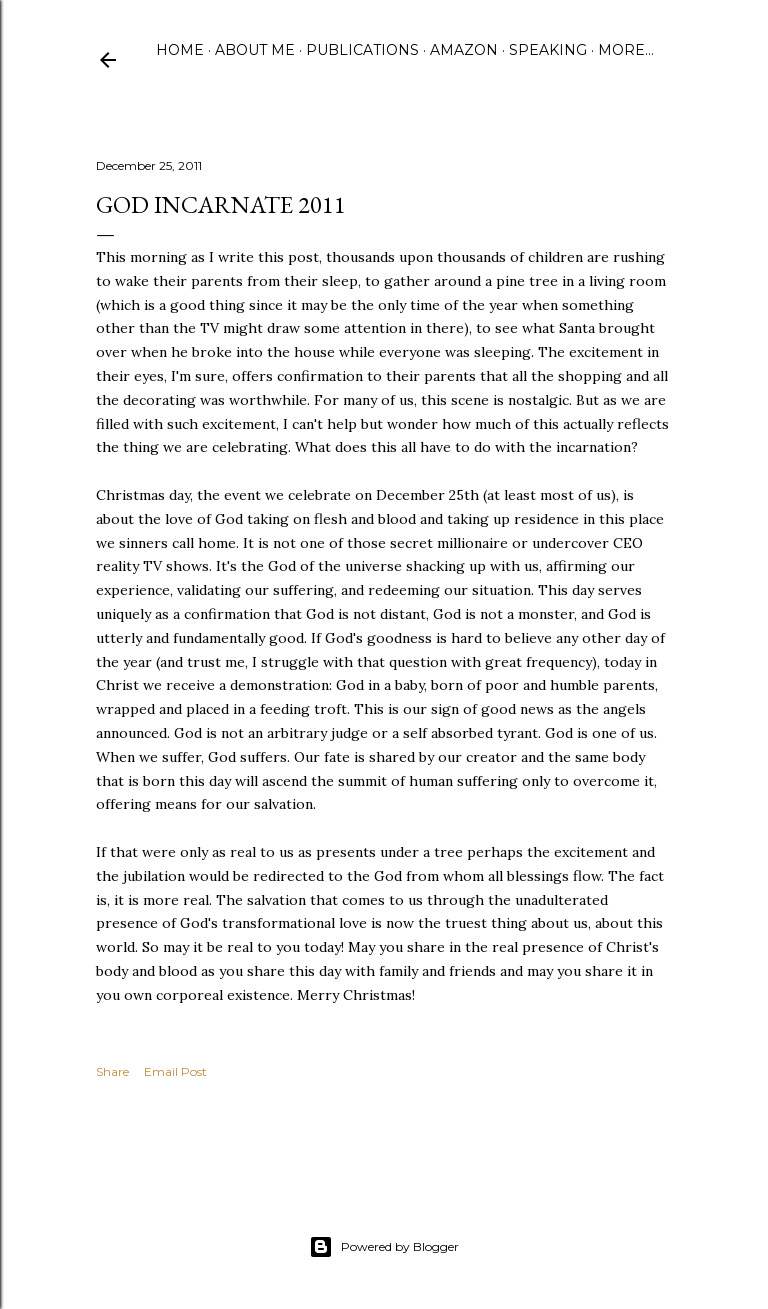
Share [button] (112, 1071)
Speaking (548, 50)
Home (180, 50)
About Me (255, 50)
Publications (362, 50)
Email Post (175, 1071)
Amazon (464, 50)
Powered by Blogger (384, 1247)
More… (626, 50)
